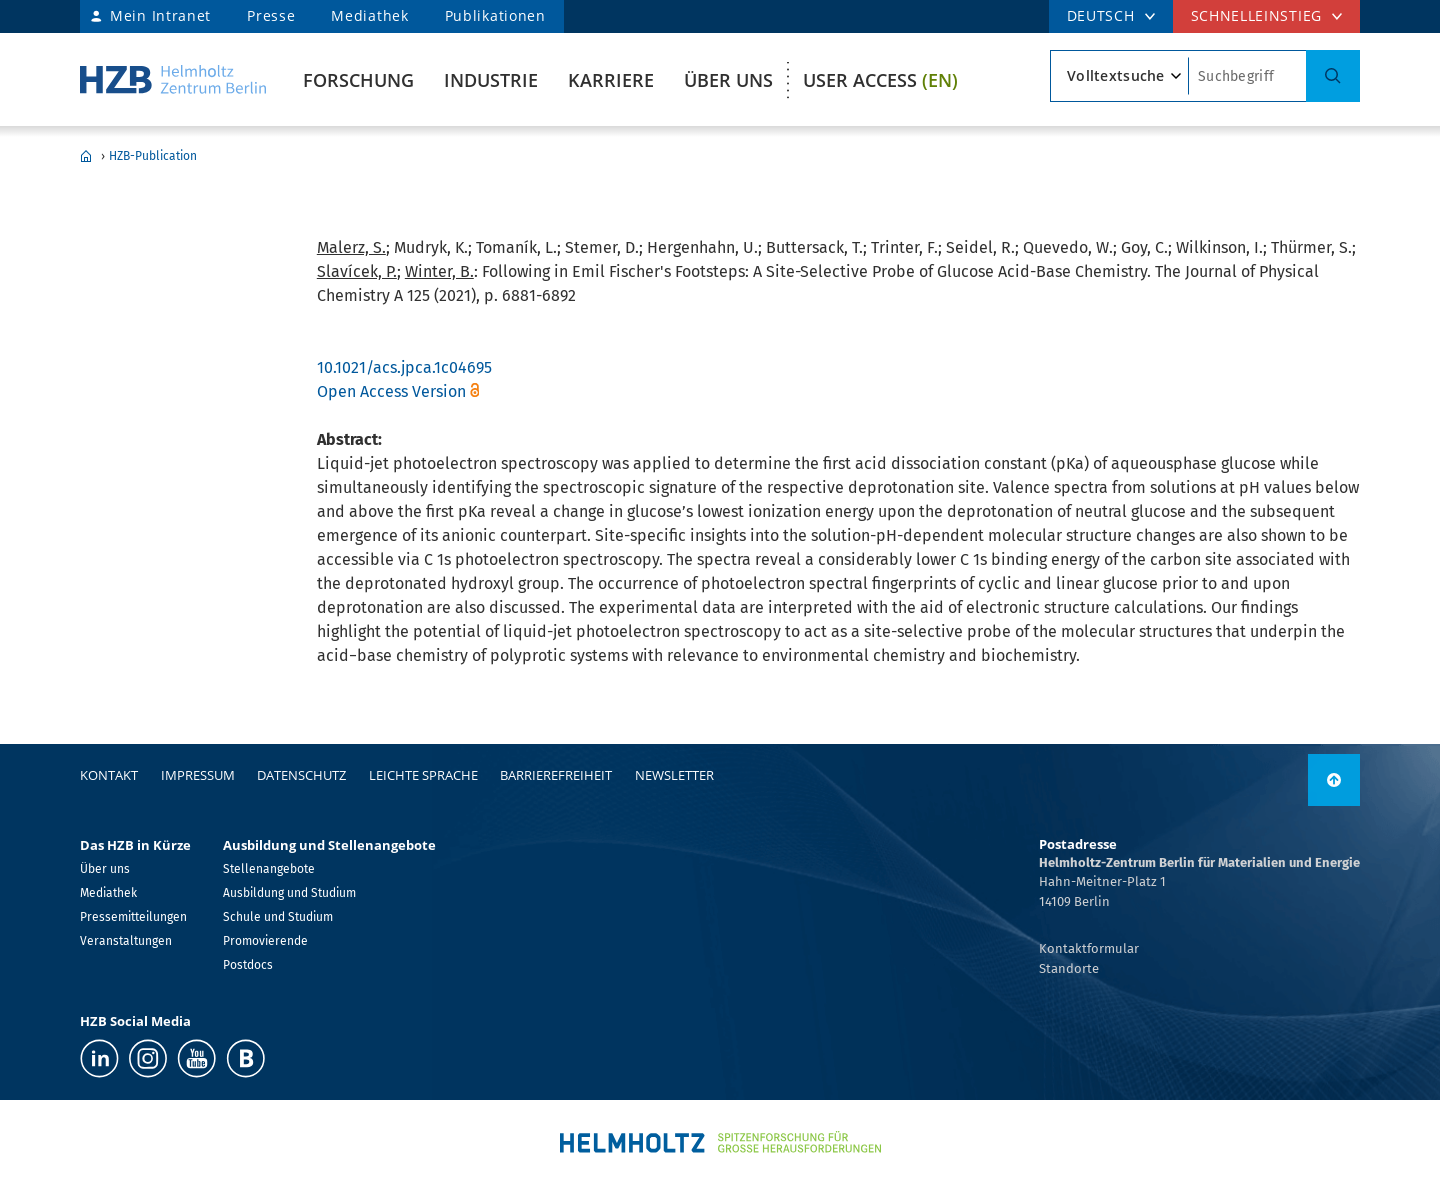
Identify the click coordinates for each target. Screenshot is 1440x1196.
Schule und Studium (278, 917)
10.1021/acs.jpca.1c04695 (404, 367)
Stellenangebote (269, 869)
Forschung (358, 80)
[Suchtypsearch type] (1119, 76)
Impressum (198, 775)
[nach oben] (1334, 780)
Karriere (611, 80)
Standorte (1069, 968)
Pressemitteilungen (133, 917)
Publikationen (495, 15)
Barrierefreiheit (556, 775)
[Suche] (1333, 76)
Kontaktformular (1089, 948)
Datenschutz (301, 775)
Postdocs (248, 965)
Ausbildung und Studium (289, 893)
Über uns (728, 80)
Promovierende (265, 941)
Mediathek (369, 15)
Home (86, 156)
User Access (880, 80)
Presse (271, 15)
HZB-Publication (153, 156)
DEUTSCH (1101, 15)
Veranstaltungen (126, 941)
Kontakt (109, 775)
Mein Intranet (160, 15)
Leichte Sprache (423, 775)
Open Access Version (391, 391)
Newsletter (674, 775)
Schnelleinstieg (1257, 15)
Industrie (491, 80)
